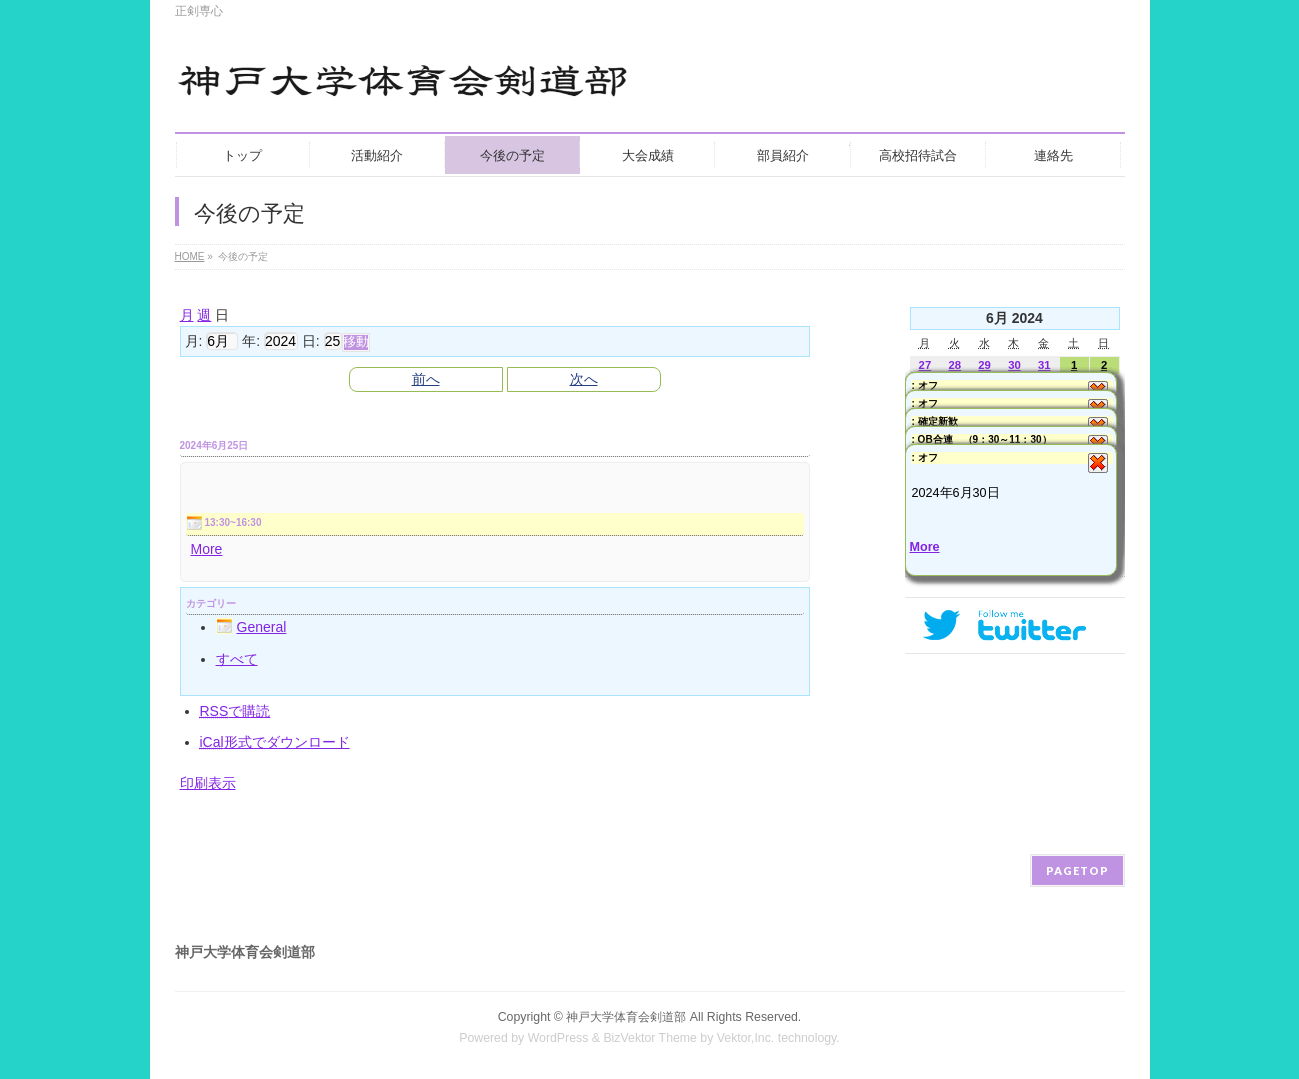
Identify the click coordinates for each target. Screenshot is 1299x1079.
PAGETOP (1077, 870)
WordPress (558, 1038)
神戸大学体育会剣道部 (626, 1017)
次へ (584, 379)
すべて (237, 659)
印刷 (208, 783)
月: (194, 341)
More (207, 549)
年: (251, 341)
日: (311, 341)
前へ (426, 379)
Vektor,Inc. (746, 1038)
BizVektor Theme (650, 1038)
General (251, 627)
